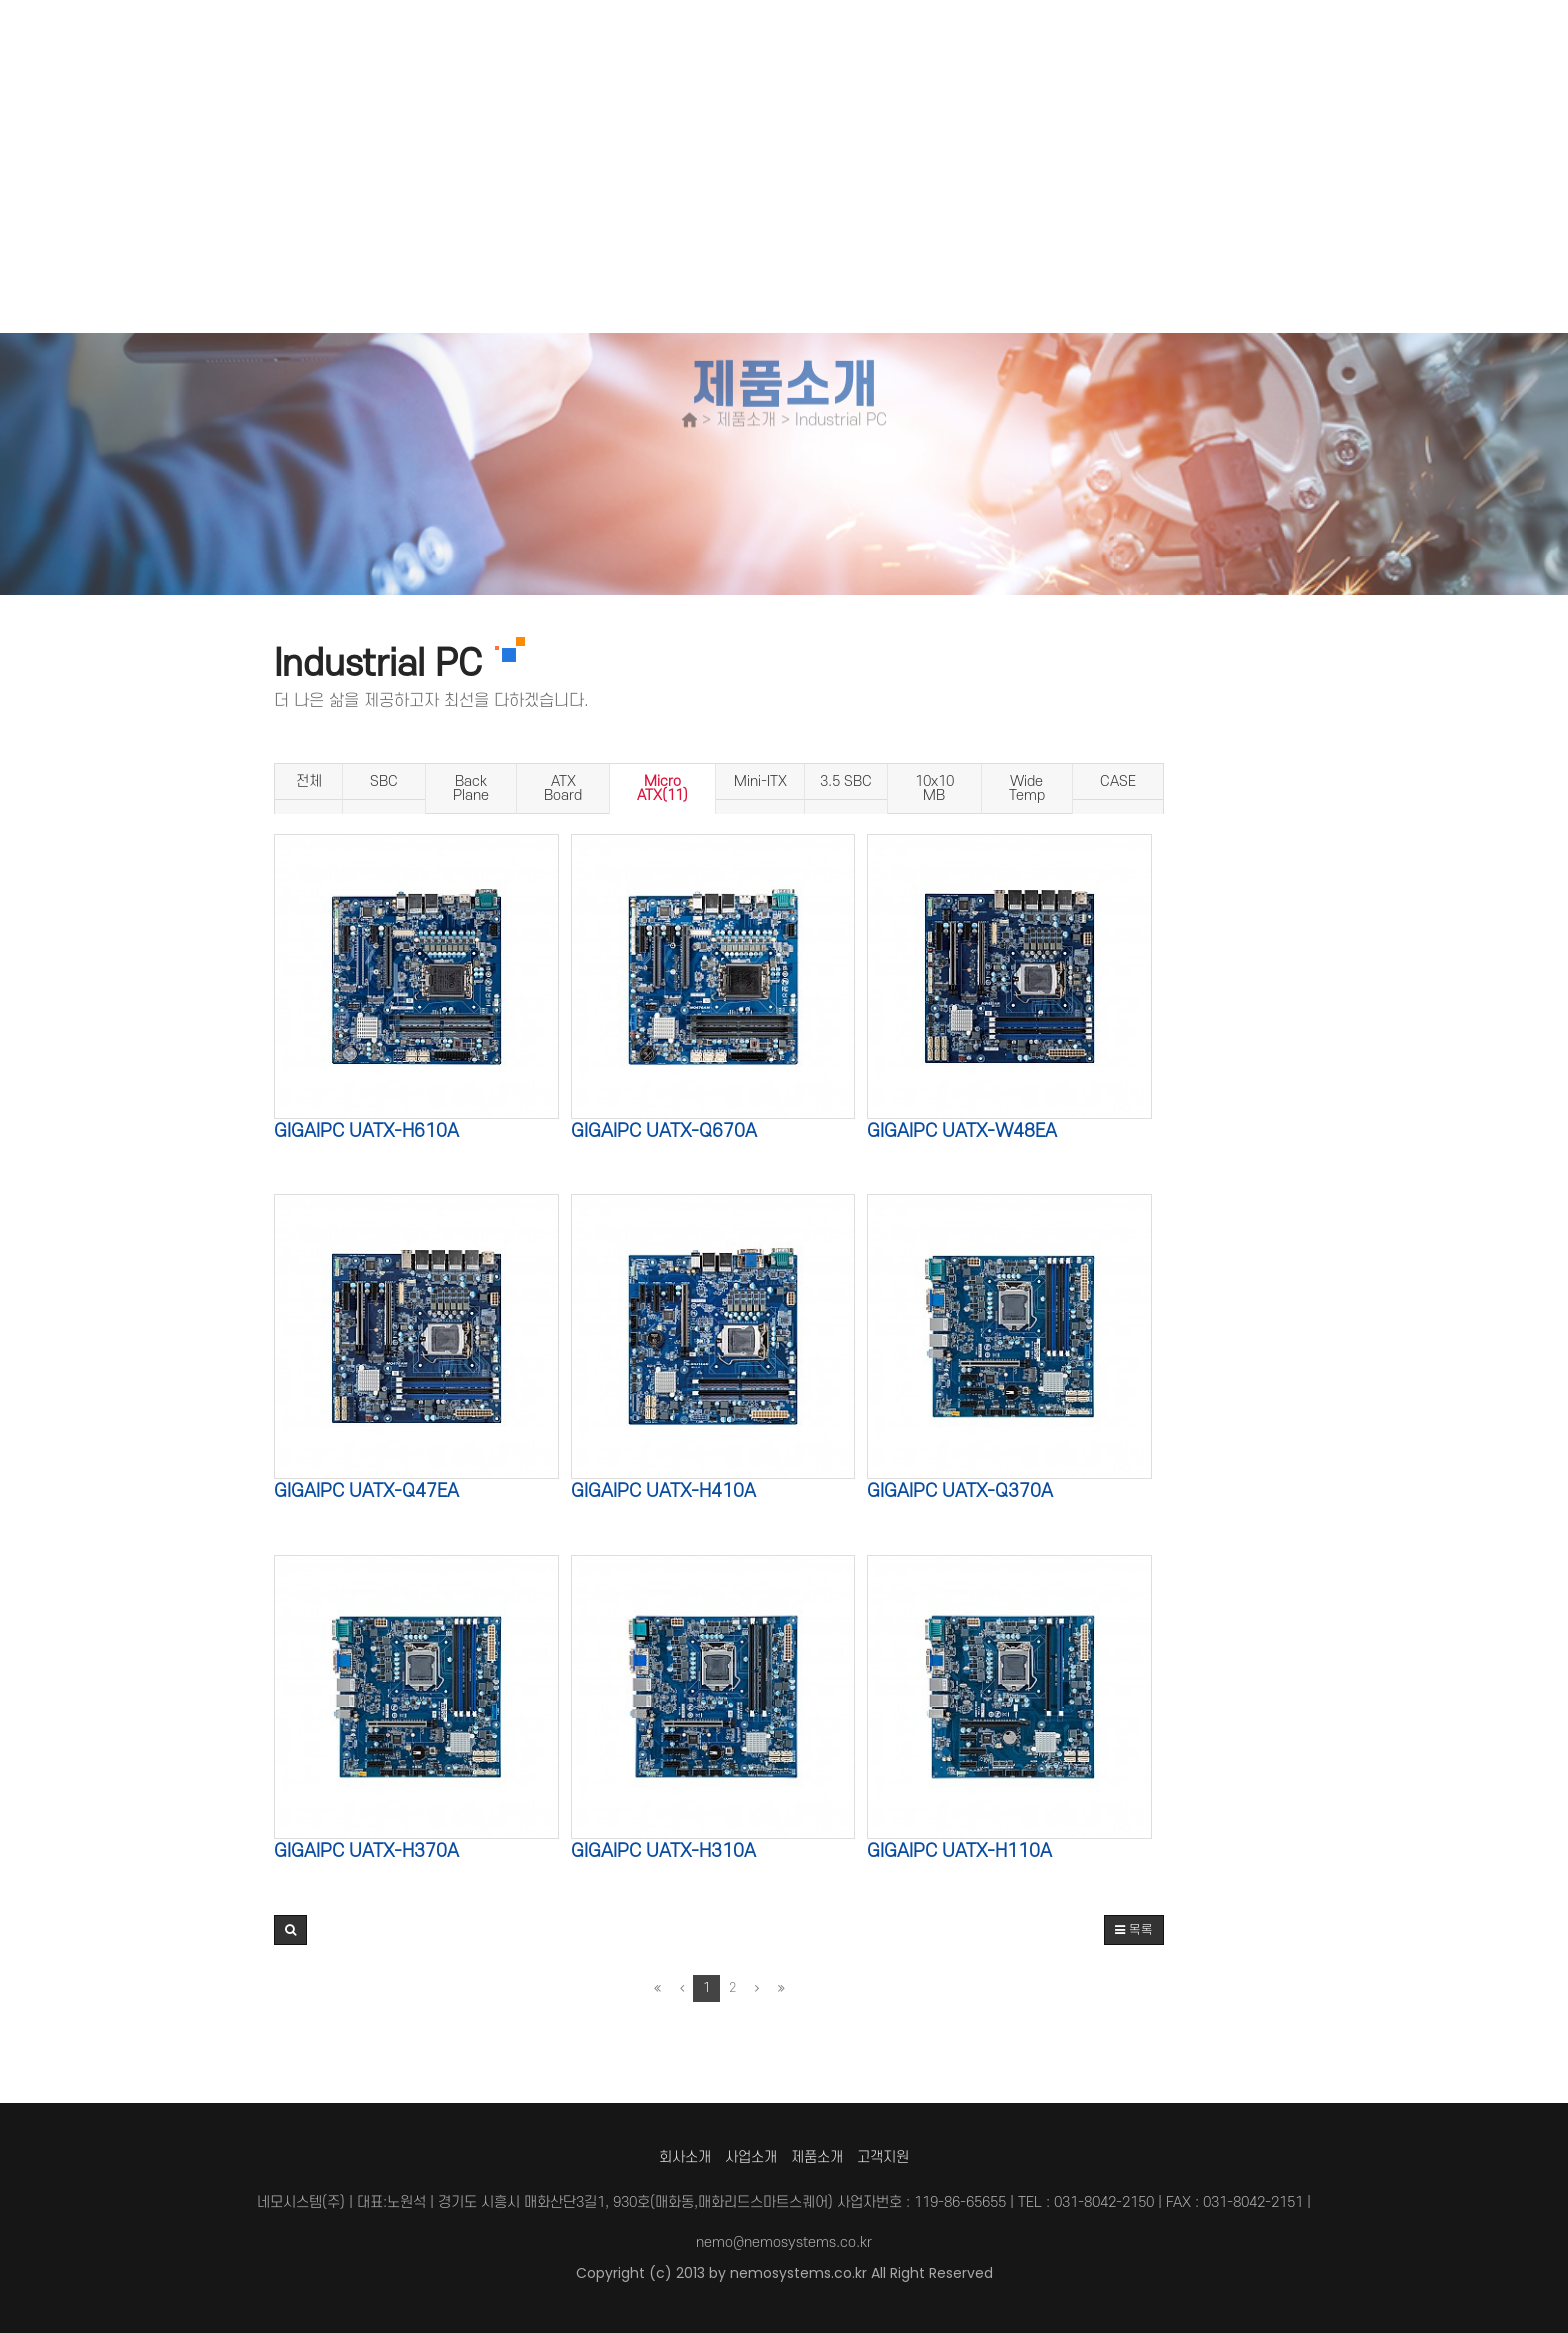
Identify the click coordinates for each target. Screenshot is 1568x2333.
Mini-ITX (760, 781)
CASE (1118, 781)
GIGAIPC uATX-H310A (663, 1851)
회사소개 (685, 2157)
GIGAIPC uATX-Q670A (664, 1131)
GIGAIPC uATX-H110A (959, 1851)
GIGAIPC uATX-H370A (366, 1851)
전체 (309, 781)
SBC (384, 781)
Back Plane (471, 788)
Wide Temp (1027, 788)
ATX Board (563, 788)
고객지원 (883, 2157)
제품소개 (817, 2157)
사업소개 (751, 2157)
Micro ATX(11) (662, 788)
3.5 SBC (846, 781)
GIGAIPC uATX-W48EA (962, 1131)
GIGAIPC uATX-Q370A (960, 1491)
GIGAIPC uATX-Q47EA (366, 1491)
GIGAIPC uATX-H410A (663, 1491)
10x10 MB (934, 788)
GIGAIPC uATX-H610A (366, 1131)
